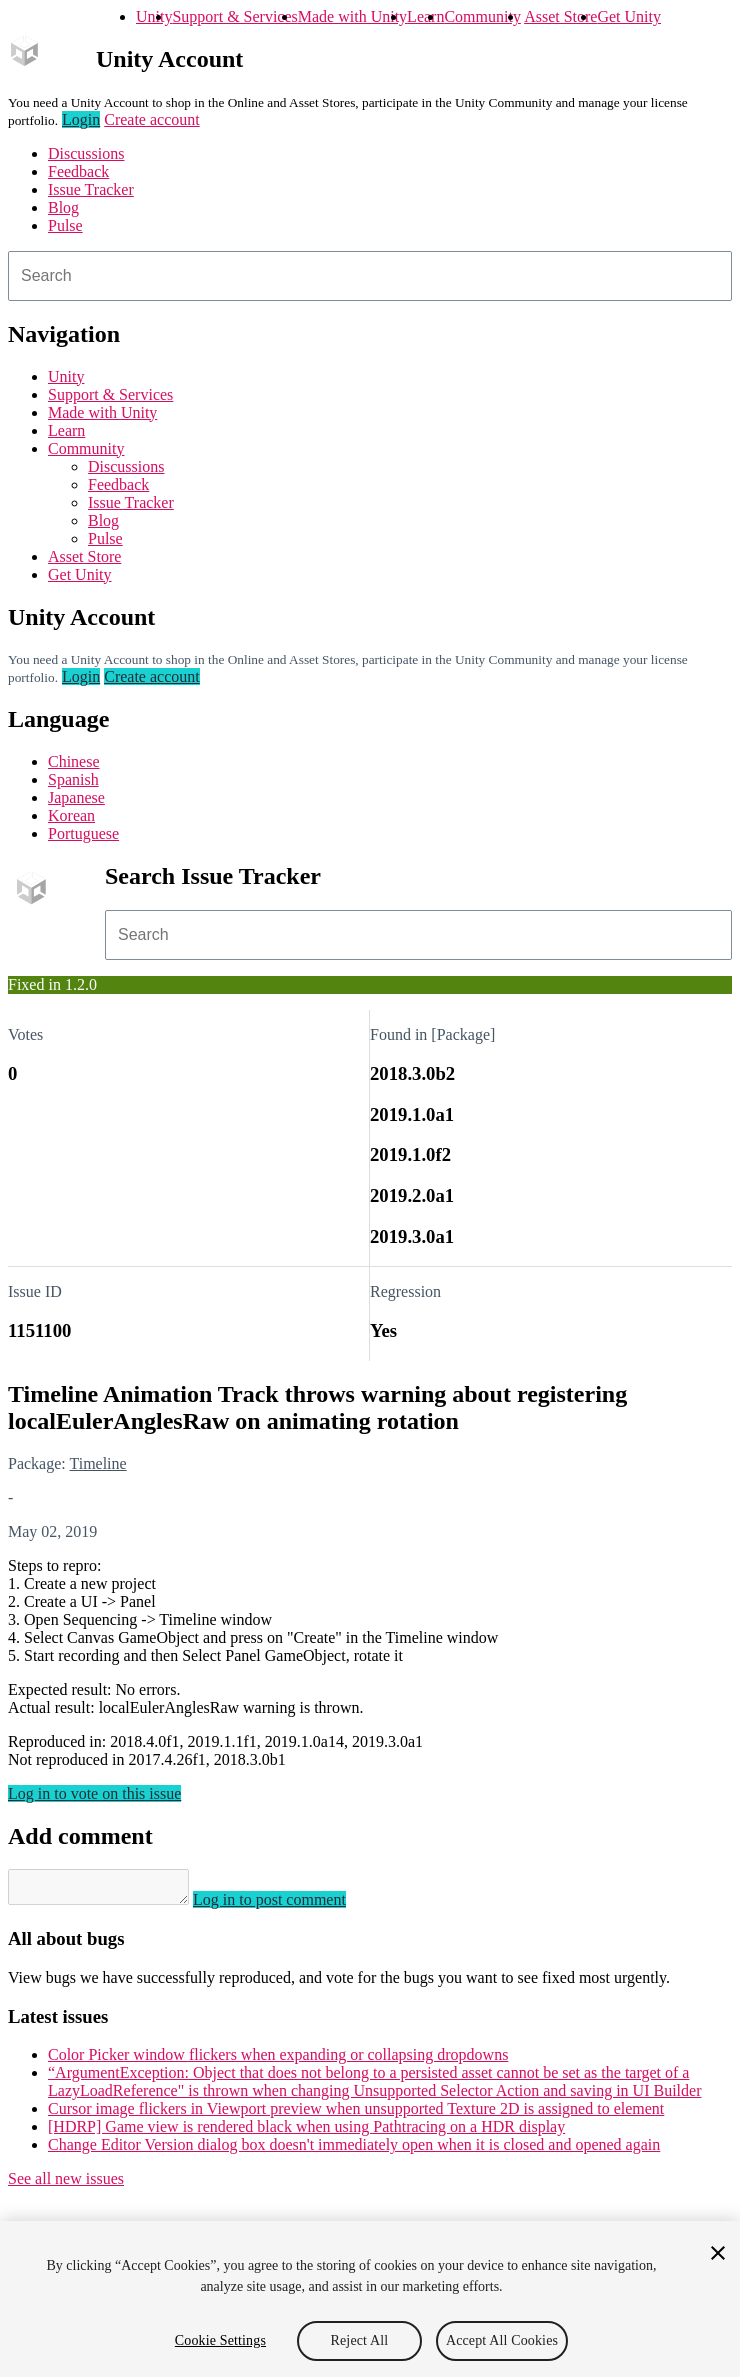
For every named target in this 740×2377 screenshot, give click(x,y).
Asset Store (560, 16)
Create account (152, 119)
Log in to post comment (289, 1905)
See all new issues (66, 2184)
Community (482, 16)
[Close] (718, 2253)
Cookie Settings (220, 2340)
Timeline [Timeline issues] (97, 1463)
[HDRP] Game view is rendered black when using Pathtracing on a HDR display (306, 2132)
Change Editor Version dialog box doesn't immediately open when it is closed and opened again (354, 2150)
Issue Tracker (91, 189)
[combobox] (370, 276)
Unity (154, 16)
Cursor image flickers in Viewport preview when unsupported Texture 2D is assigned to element (356, 2114)
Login (81, 119)
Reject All (360, 2340)
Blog (63, 207)
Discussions (86, 153)
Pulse (65, 225)
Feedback (78, 171)
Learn (425, 16)
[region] (370, 2299)
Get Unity (629, 16)
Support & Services (234, 16)
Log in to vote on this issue (94, 1793)
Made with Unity (352, 16)
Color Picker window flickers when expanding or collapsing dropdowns (278, 2060)
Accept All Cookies (502, 2340)
